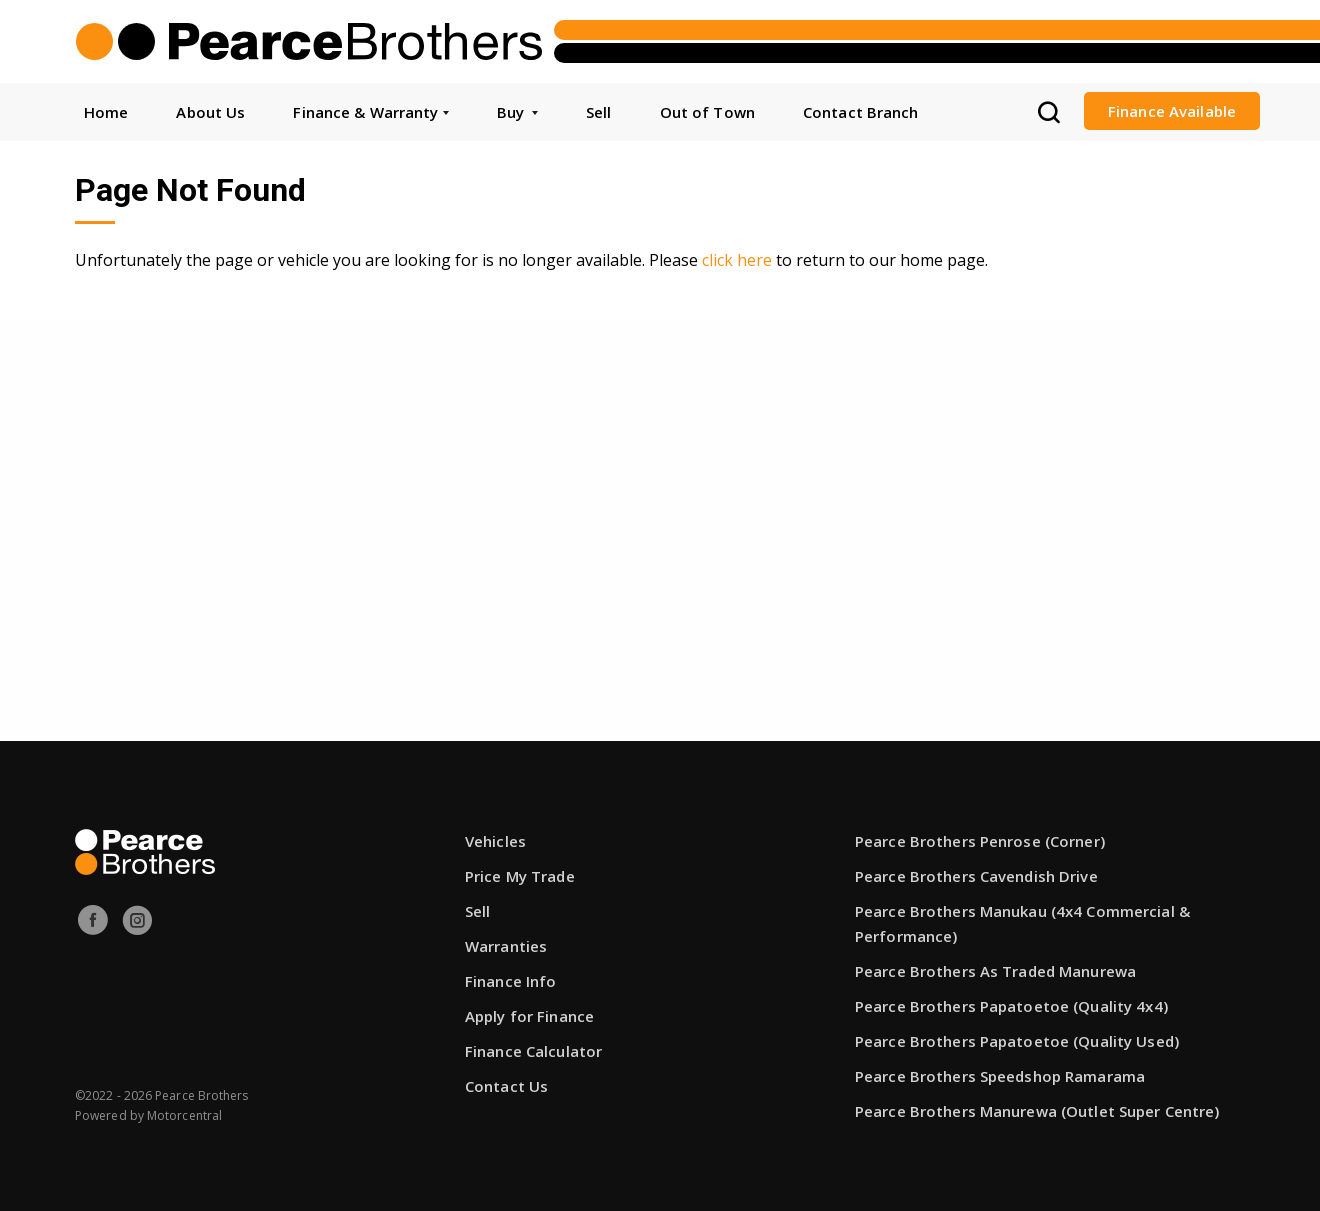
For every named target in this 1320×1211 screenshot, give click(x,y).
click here (737, 260)
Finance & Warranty (370, 112)
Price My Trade (520, 876)
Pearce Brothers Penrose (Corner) (980, 841)
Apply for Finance (529, 1016)
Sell (598, 112)
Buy (517, 112)
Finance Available (1172, 111)
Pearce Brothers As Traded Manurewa (995, 971)
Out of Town (707, 112)
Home (106, 112)
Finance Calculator (533, 1051)
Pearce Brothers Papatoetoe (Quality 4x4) (1011, 1006)
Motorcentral (184, 1115)
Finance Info (510, 981)
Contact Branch (861, 112)
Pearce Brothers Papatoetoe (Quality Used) (1017, 1041)
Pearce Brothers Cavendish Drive (976, 876)
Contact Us (506, 1086)
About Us (210, 112)
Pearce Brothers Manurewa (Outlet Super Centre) (1037, 1111)
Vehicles (495, 841)
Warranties (506, 946)
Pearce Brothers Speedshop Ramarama (1000, 1076)
